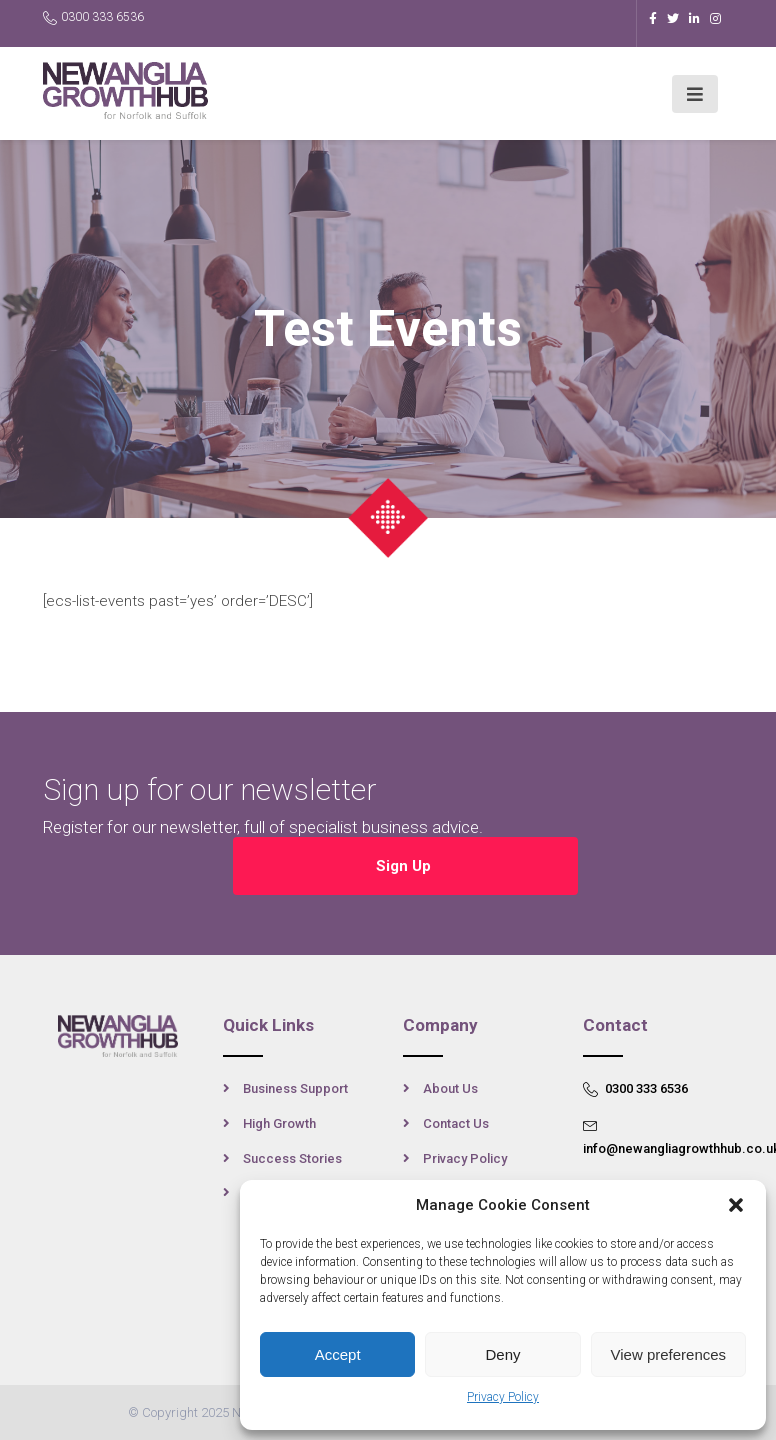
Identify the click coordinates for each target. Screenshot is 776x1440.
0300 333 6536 (93, 17)
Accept (338, 1354)
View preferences (669, 1354)
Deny (502, 1354)
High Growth (279, 1123)
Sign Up (405, 866)
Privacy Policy (503, 1397)
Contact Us (456, 1123)
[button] (736, 1205)
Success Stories (292, 1158)
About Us (450, 1088)
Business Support (295, 1088)
